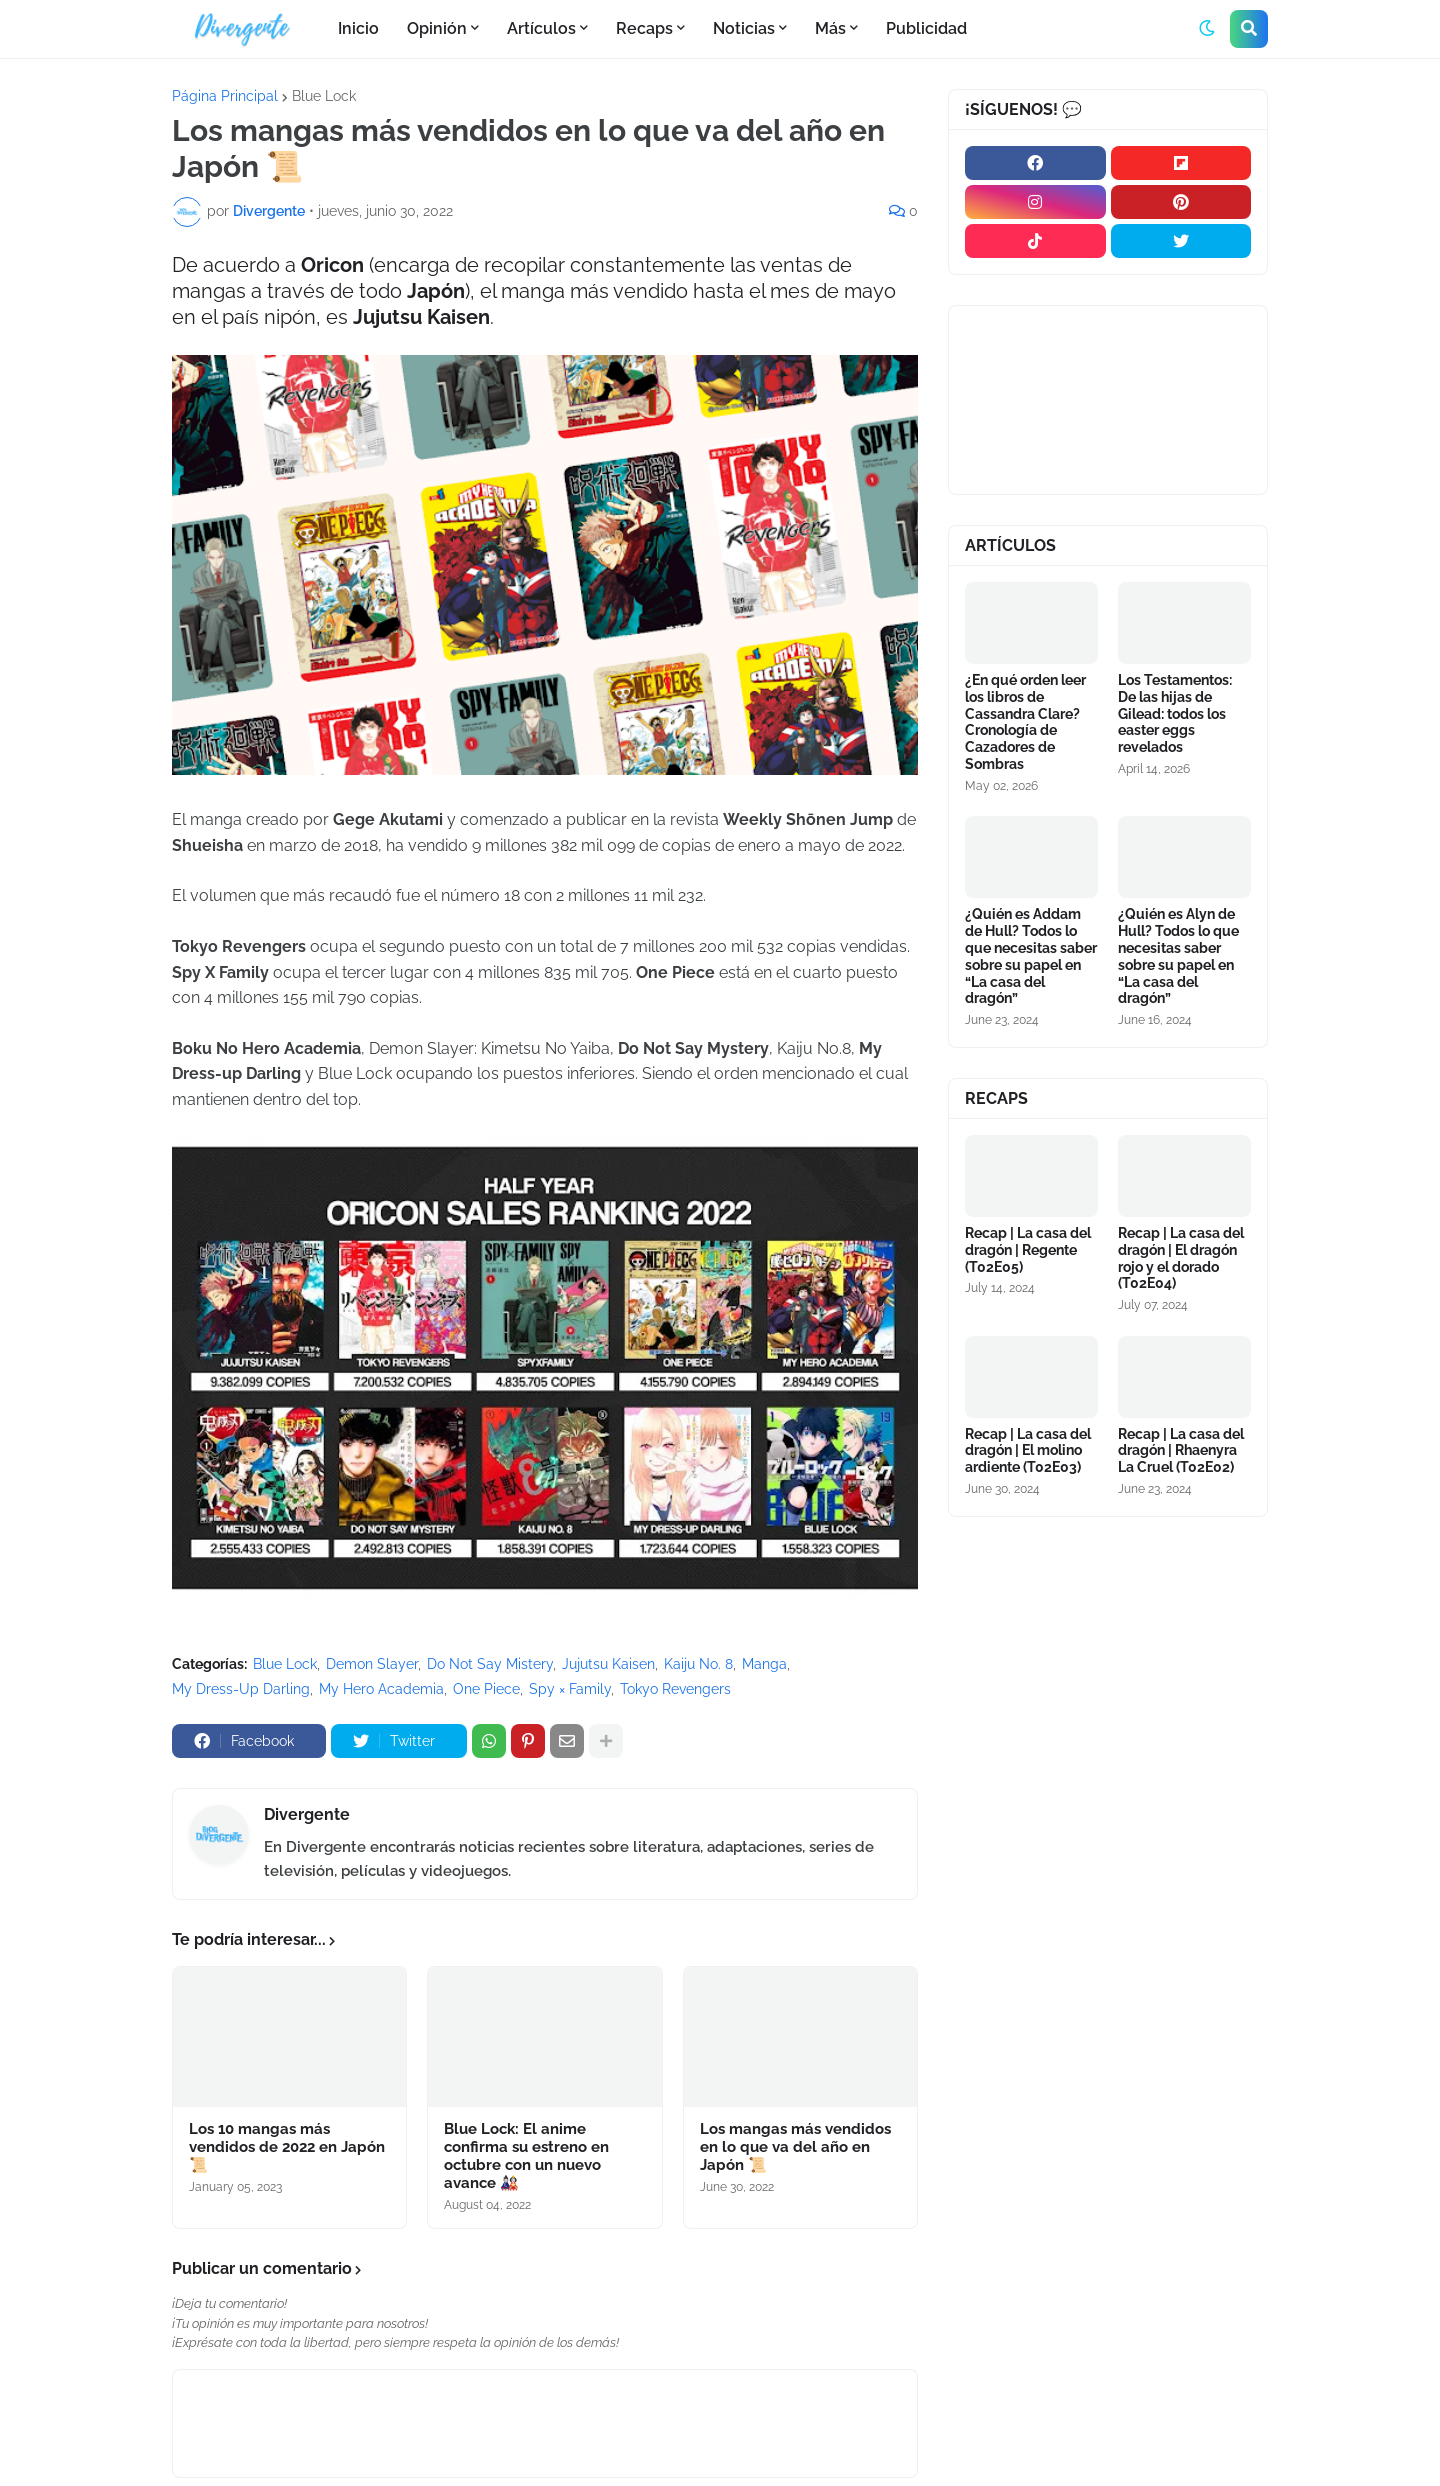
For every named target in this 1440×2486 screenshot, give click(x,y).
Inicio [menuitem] (358, 28)
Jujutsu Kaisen (608, 1664)
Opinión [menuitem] (437, 28)
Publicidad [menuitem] (926, 28)
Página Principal (225, 96)
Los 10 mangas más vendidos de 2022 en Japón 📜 (287, 2147)
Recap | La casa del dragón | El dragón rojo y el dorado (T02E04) (1181, 1258)
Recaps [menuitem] (644, 28)
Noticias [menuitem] (744, 28)
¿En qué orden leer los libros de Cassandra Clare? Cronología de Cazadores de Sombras (1025, 722)
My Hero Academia (381, 1689)
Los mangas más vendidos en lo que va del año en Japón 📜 (795, 2147)
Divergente (307, 1814)
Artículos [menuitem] (541, 28)
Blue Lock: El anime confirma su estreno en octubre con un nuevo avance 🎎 (526, 2156)
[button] (1207, 29)
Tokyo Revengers (675, 1689)
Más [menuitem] (830, 28)
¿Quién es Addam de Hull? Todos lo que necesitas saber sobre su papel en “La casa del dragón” (1031, 956)
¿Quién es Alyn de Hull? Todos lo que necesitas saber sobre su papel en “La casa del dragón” (1178, 956)
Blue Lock (324, 96)
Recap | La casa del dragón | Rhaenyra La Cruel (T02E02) (1181, 1451)
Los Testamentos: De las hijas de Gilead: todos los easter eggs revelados (1175, 713)
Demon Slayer (372, 1664)
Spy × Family (570, 1689)
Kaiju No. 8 (698, 1664)
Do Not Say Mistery (490, 1664)
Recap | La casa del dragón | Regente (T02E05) (1028, 1250)
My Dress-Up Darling (241, 1689)
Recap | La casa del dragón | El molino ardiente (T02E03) (1028, 1451)
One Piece (486, 1689)
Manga (764, 1664)
